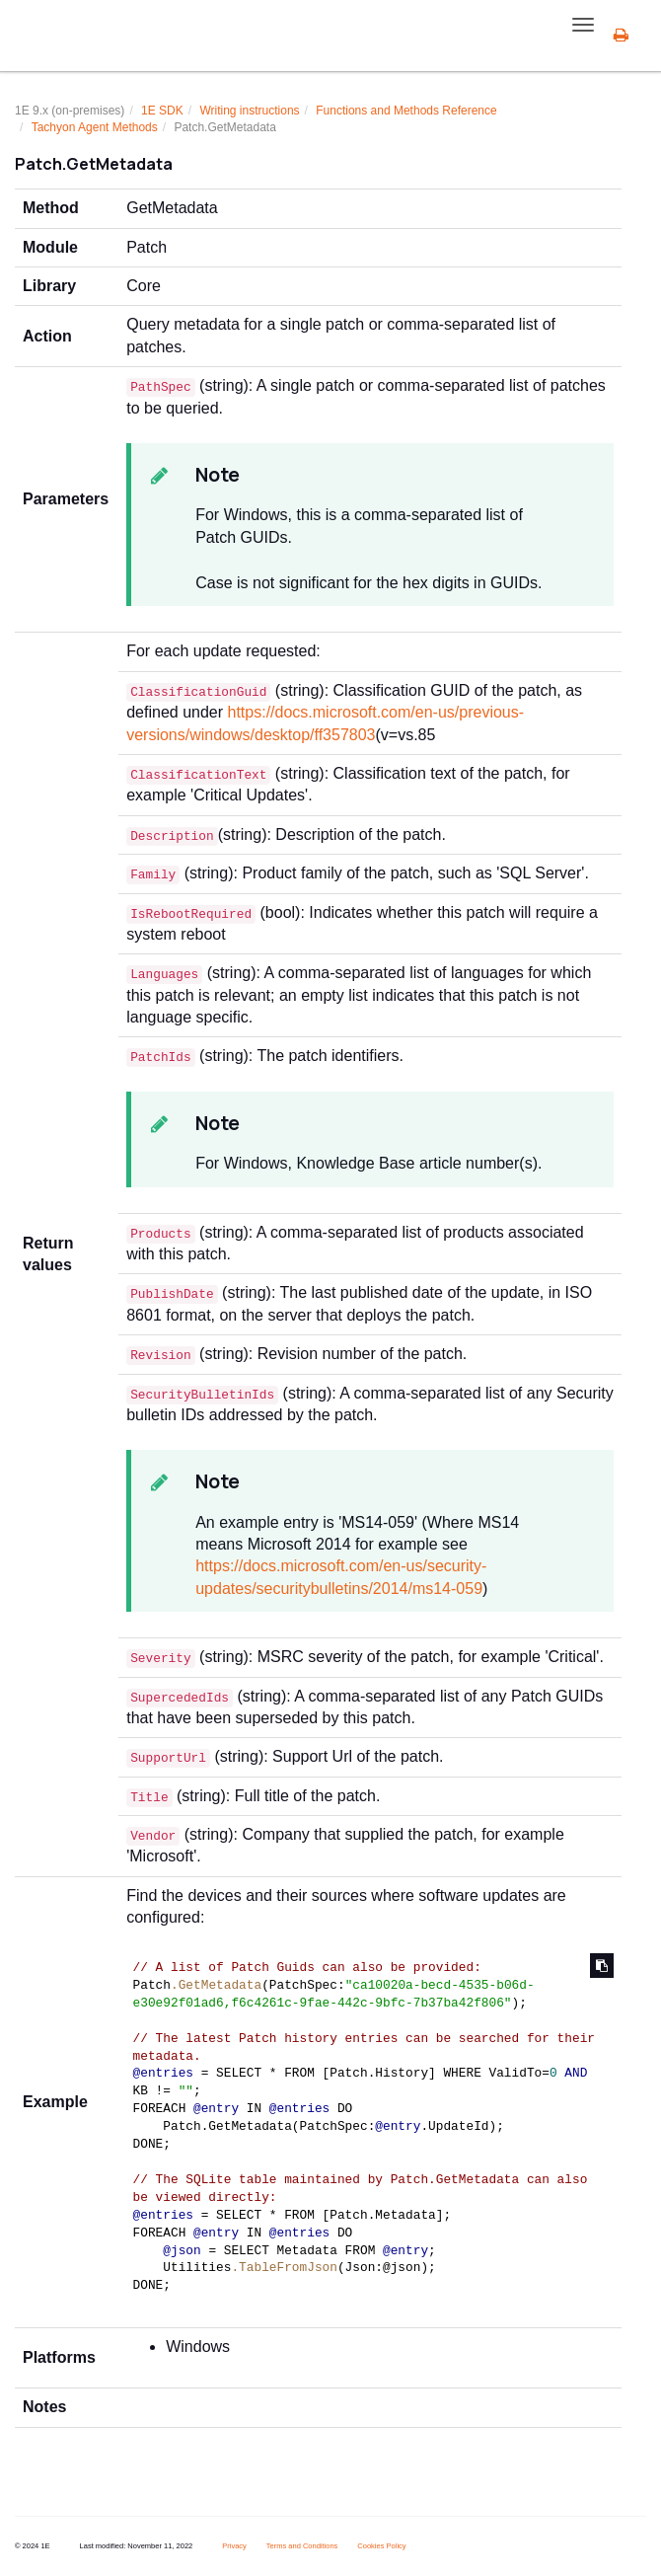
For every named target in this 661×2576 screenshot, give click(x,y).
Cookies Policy (381, 2545)
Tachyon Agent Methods (95, 127)
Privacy (234, 2545)
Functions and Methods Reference (406, 110)
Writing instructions (249, 110)
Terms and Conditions (302, 2545)
